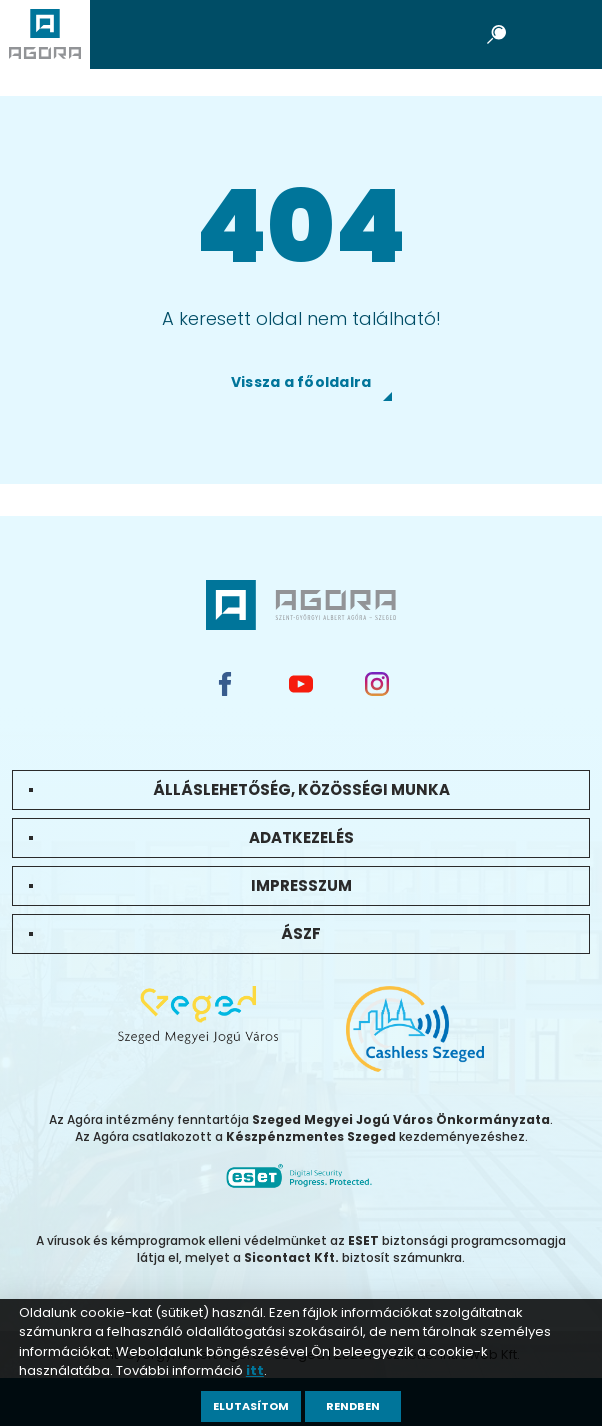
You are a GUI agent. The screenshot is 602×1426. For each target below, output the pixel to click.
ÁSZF (301, 933)
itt (255, 1370)
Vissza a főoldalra (301, 382)
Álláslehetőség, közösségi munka (301, 789)
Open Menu (561, 34)
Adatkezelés (301, 837)
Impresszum (301, 885)
